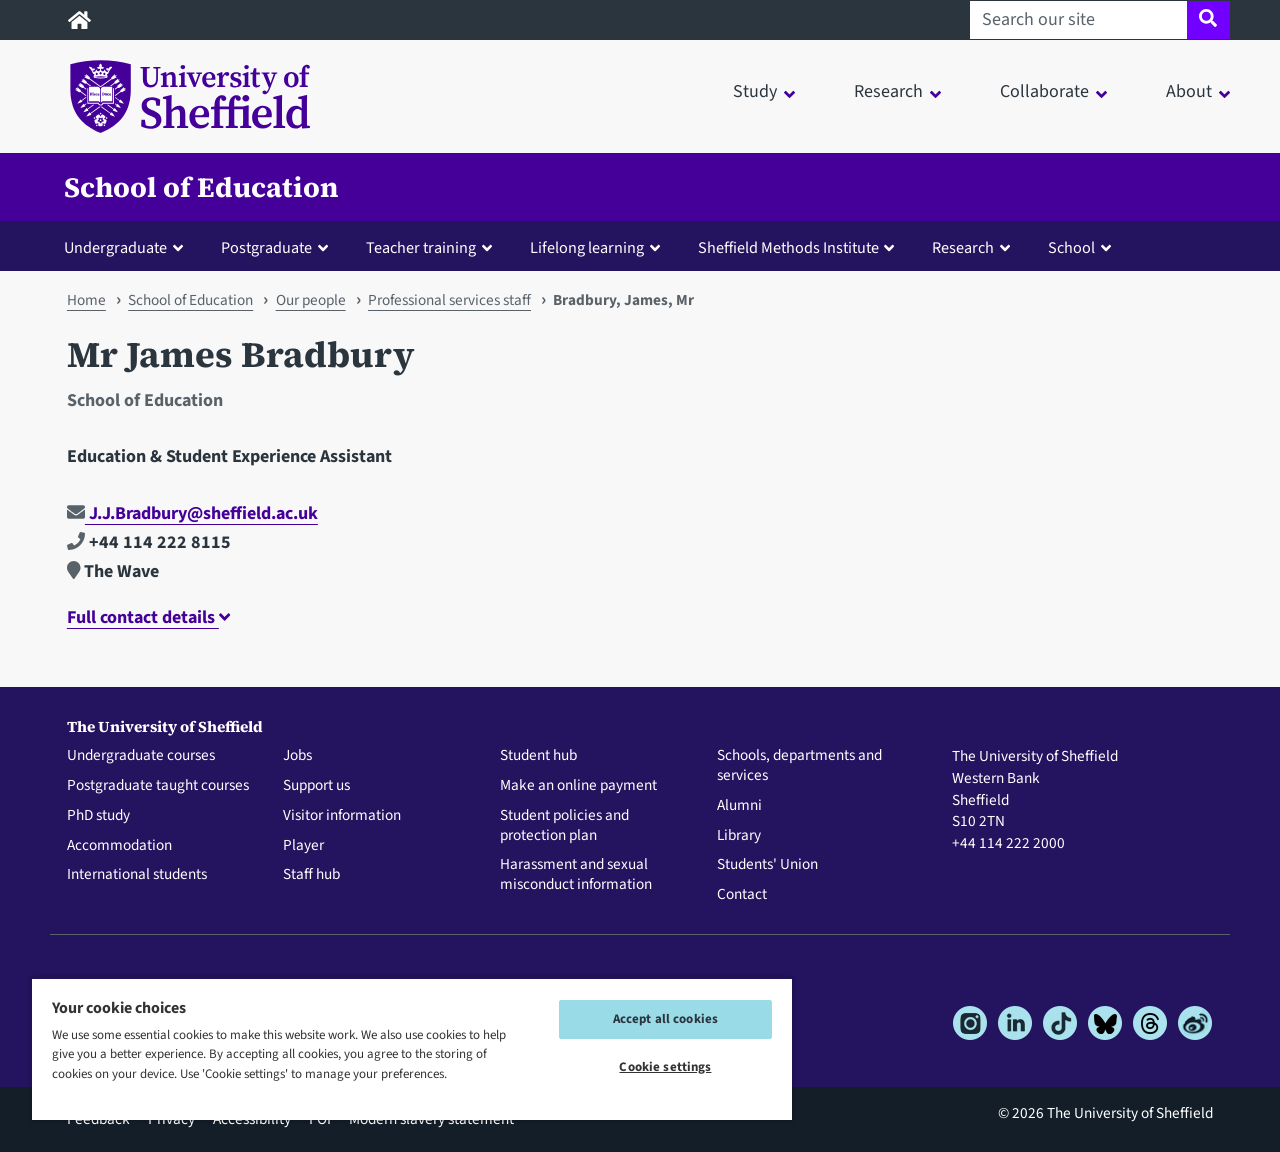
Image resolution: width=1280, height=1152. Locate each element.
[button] (128, 247)
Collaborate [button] (1044, 91)
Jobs (297, 756)
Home (86, 300)
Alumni (739, 806)
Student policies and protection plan (564, 826)
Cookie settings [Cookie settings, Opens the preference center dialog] (665, 1067)
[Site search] (1208, 20)
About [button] (1189, 91)
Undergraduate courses (141, 756)
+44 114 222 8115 (149, 542)
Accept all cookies (665, 1019)
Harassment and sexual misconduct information (576, 875)
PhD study (98, 816)
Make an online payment (578, 786)
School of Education (201, 187)
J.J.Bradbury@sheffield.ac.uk (192, 513)
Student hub (538, 756)
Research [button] (888, 91)
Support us (316, 786)
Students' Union (767, 865)
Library (739, 836)
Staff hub (311, 875)
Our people (311, 300)
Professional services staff (449, 300)
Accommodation (119, 846)
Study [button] (755, 91)
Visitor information (342, 816)
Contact (742, 895)
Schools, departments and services (799, 766)
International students (137, 875)
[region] (412, 1048)
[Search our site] (1078, 20)
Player (303, 846)
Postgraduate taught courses (158, 786)
